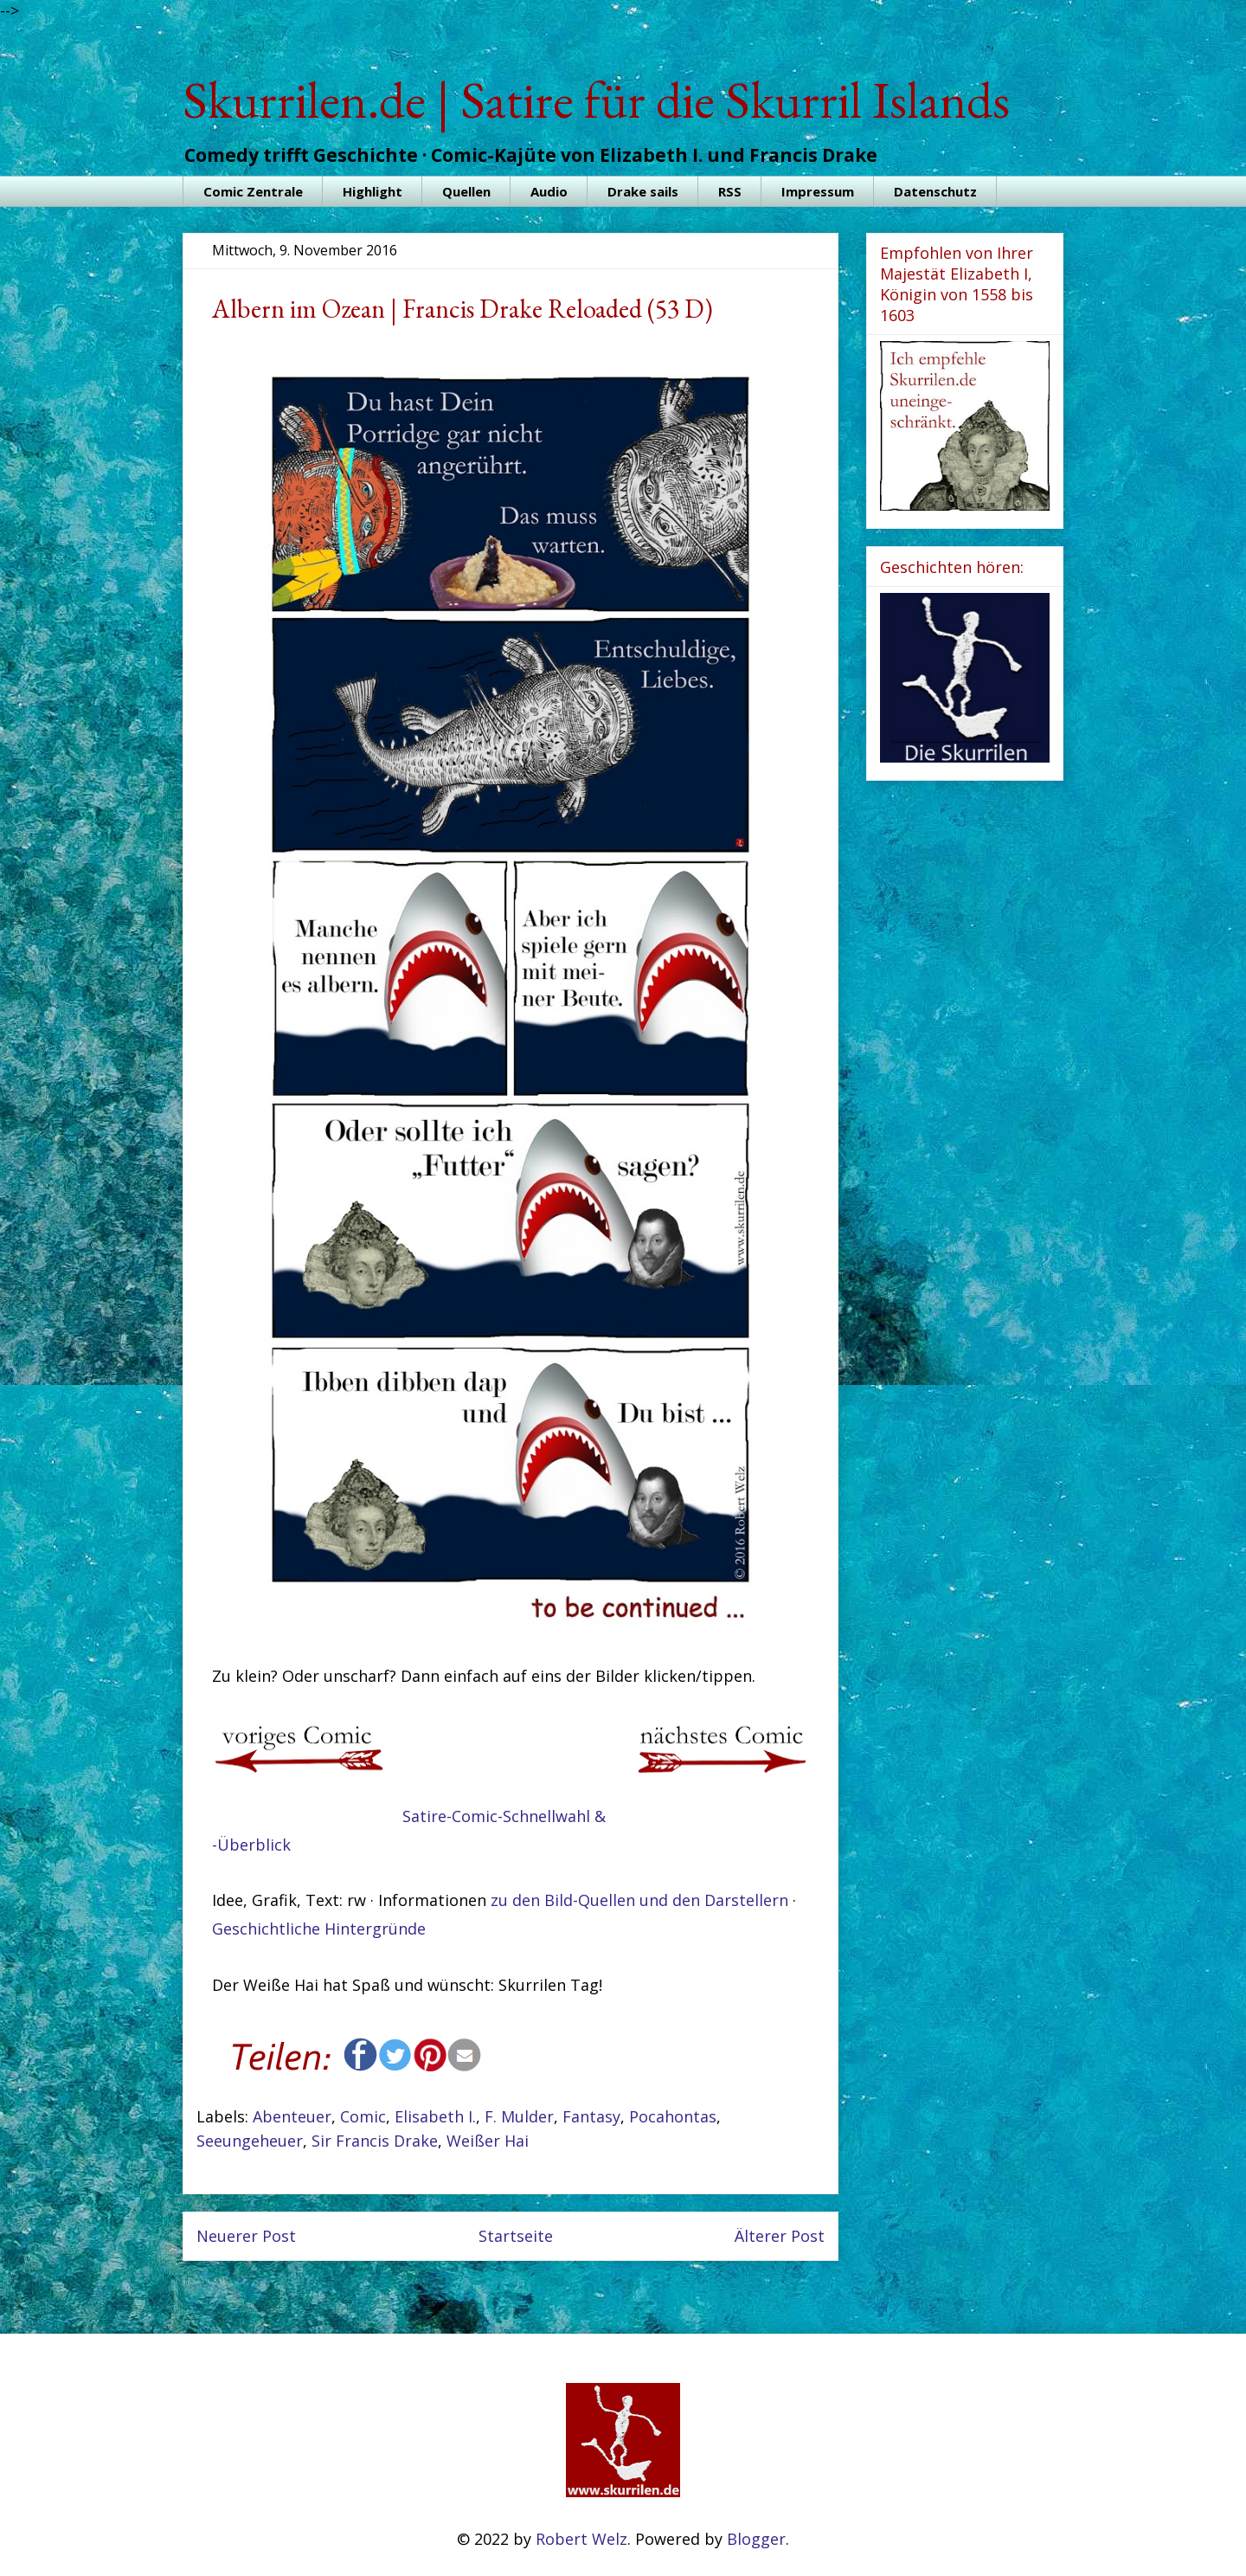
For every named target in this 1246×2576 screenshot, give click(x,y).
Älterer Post (780, 2235)
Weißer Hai (487, 2140)
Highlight (372, 191)
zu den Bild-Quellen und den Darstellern (639, 1900)
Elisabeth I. (435, 2116)
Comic (363, 2116)
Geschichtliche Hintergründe (319, 1928)
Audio (549, 191)
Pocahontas (672, 2116)
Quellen (466, 191)
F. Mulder (519, 2116)
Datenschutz (935, 191)
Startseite (515, 2235)
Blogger (756, 2538)
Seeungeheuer (249, 2140)
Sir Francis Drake (375, 2140)
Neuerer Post (246, 2235)
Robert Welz (581, 2538)
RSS (730, 191)
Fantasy (591, 2116)
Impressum (817, 191)
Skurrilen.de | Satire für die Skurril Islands (596, 99)
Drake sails (642, 191)
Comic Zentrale (253, 191)
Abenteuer (292, 2116)
